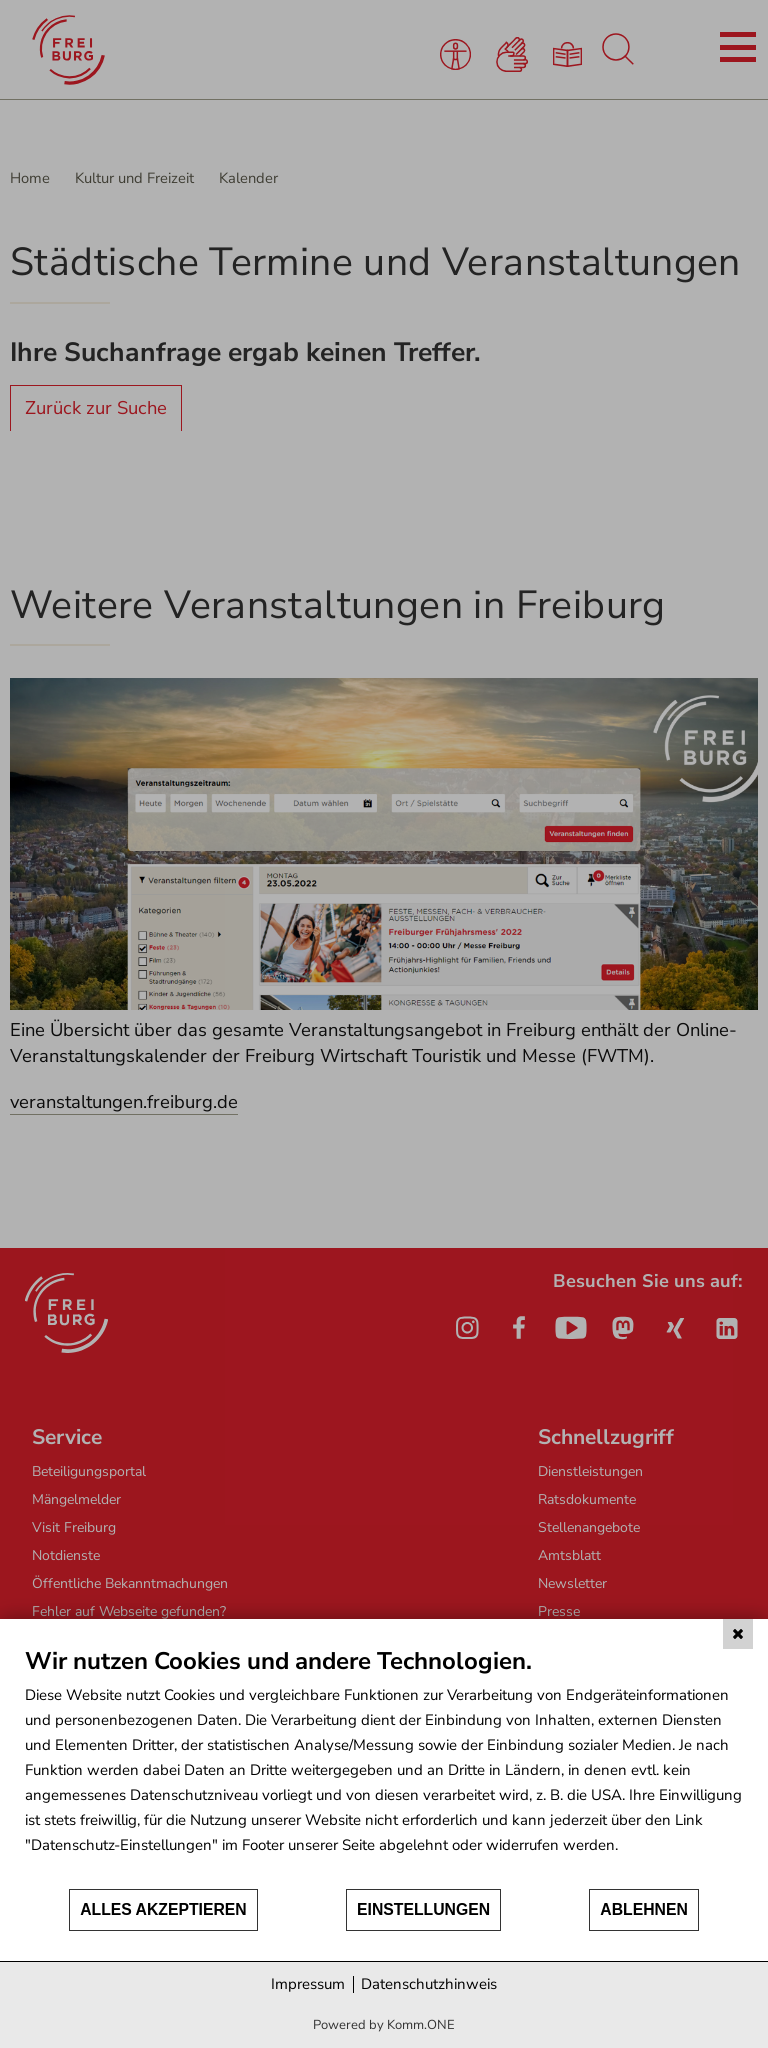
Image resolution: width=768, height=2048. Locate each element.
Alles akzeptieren (163, 1909)
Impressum (308, 1984)
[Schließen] (738, 1634)
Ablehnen (644, 1909)
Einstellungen (423, 1909)
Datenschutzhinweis (429, 1984)
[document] (384, 1766)
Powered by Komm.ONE (384, 2025)
